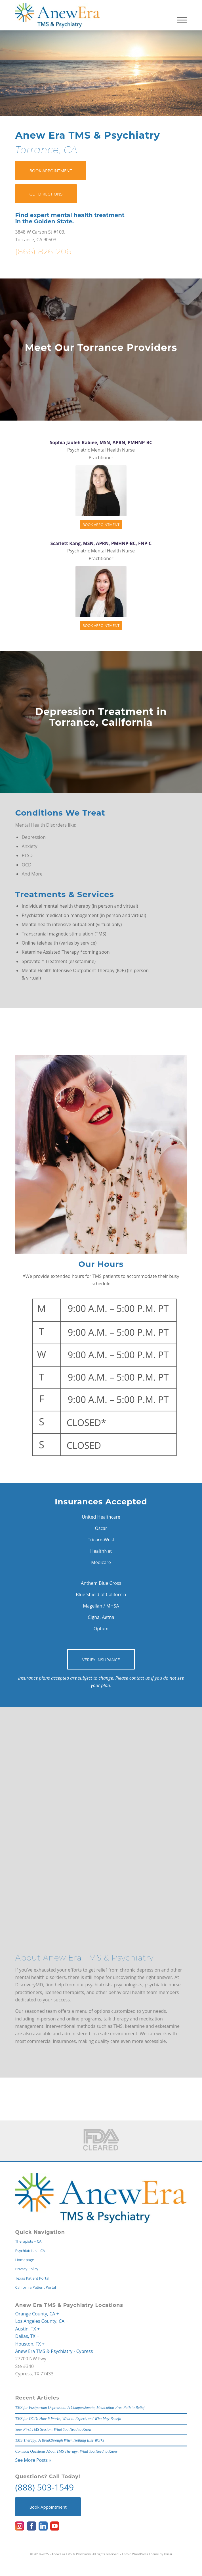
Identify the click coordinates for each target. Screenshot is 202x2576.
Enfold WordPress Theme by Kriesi (147, 2554)
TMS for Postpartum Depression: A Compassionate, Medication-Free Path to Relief (79, 2407)
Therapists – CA (28, 2241)
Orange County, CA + (37, 2314)
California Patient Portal (35, 2287)
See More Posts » (33, 2460)
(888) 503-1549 (44, 2487)
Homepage (24, 2259)
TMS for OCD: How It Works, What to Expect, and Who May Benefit (68, 2419)
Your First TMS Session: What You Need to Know (53, 2429)
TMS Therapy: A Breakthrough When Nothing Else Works (59, 2440)
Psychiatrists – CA (30, 2250)
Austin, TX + (27, 2329)
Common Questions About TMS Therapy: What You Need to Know (66, 2451)
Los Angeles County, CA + (41, 2321)
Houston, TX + (30, 2344)
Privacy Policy (26, 2268)
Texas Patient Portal (32, 2278)
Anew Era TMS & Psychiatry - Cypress (54, 2351)
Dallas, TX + (27, 2336)
